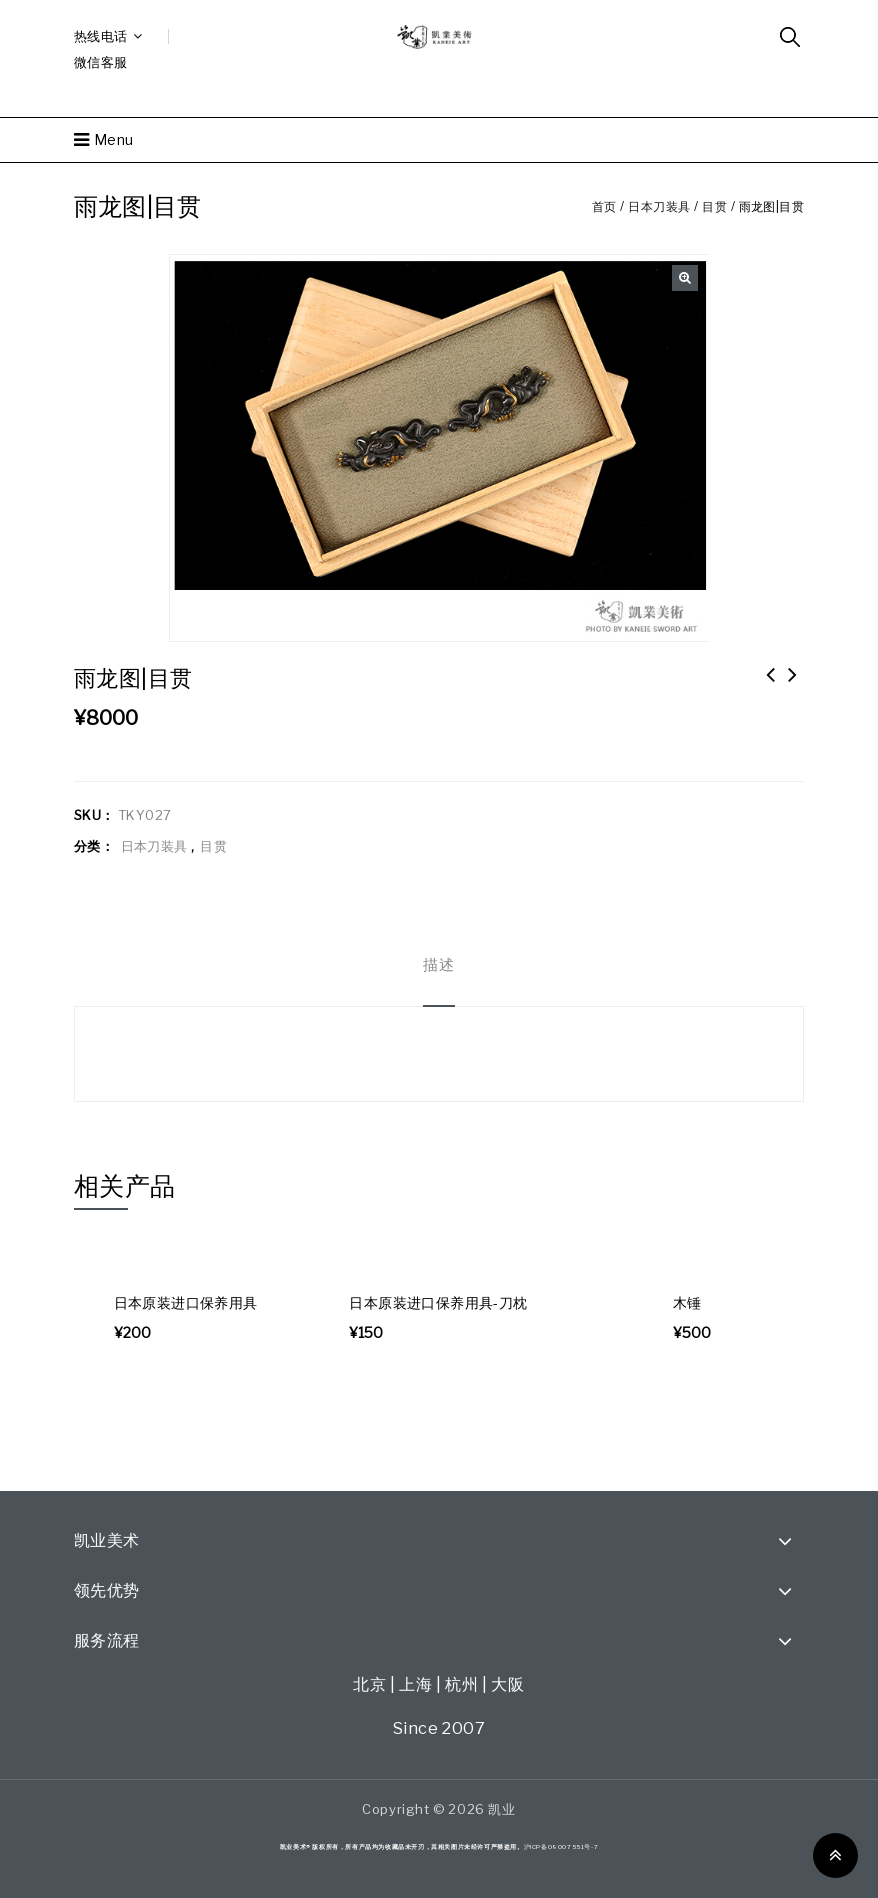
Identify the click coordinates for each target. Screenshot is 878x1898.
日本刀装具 (659, 206)
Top (835, 1855)
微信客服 (101, 62)
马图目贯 (793, 688)
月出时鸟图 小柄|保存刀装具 (771, 688)
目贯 (714, 206)
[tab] (438, 965)
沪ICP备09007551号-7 (561, 1846)
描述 (438, 965)
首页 (604, 206)
